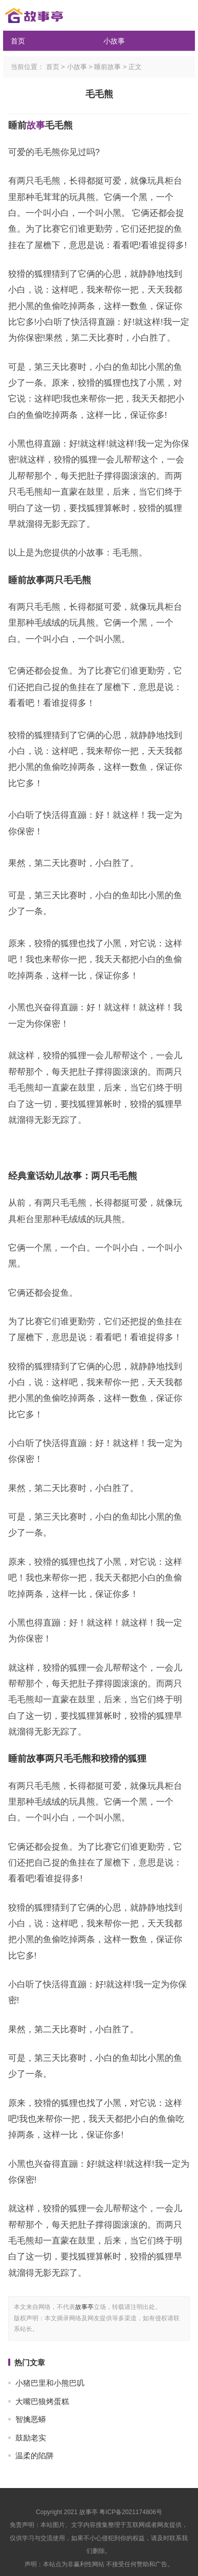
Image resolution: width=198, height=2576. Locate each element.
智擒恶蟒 (30, 2419)
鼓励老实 (30, 2437)
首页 (18, 41)
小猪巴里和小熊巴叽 (49, 2383)
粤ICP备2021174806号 (130, 2512)
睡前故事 (107, 67)
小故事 (114, 41)
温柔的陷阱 (34, 2455)
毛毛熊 (99, 94)
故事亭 (84, 2307)
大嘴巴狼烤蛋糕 (42, 2401)
